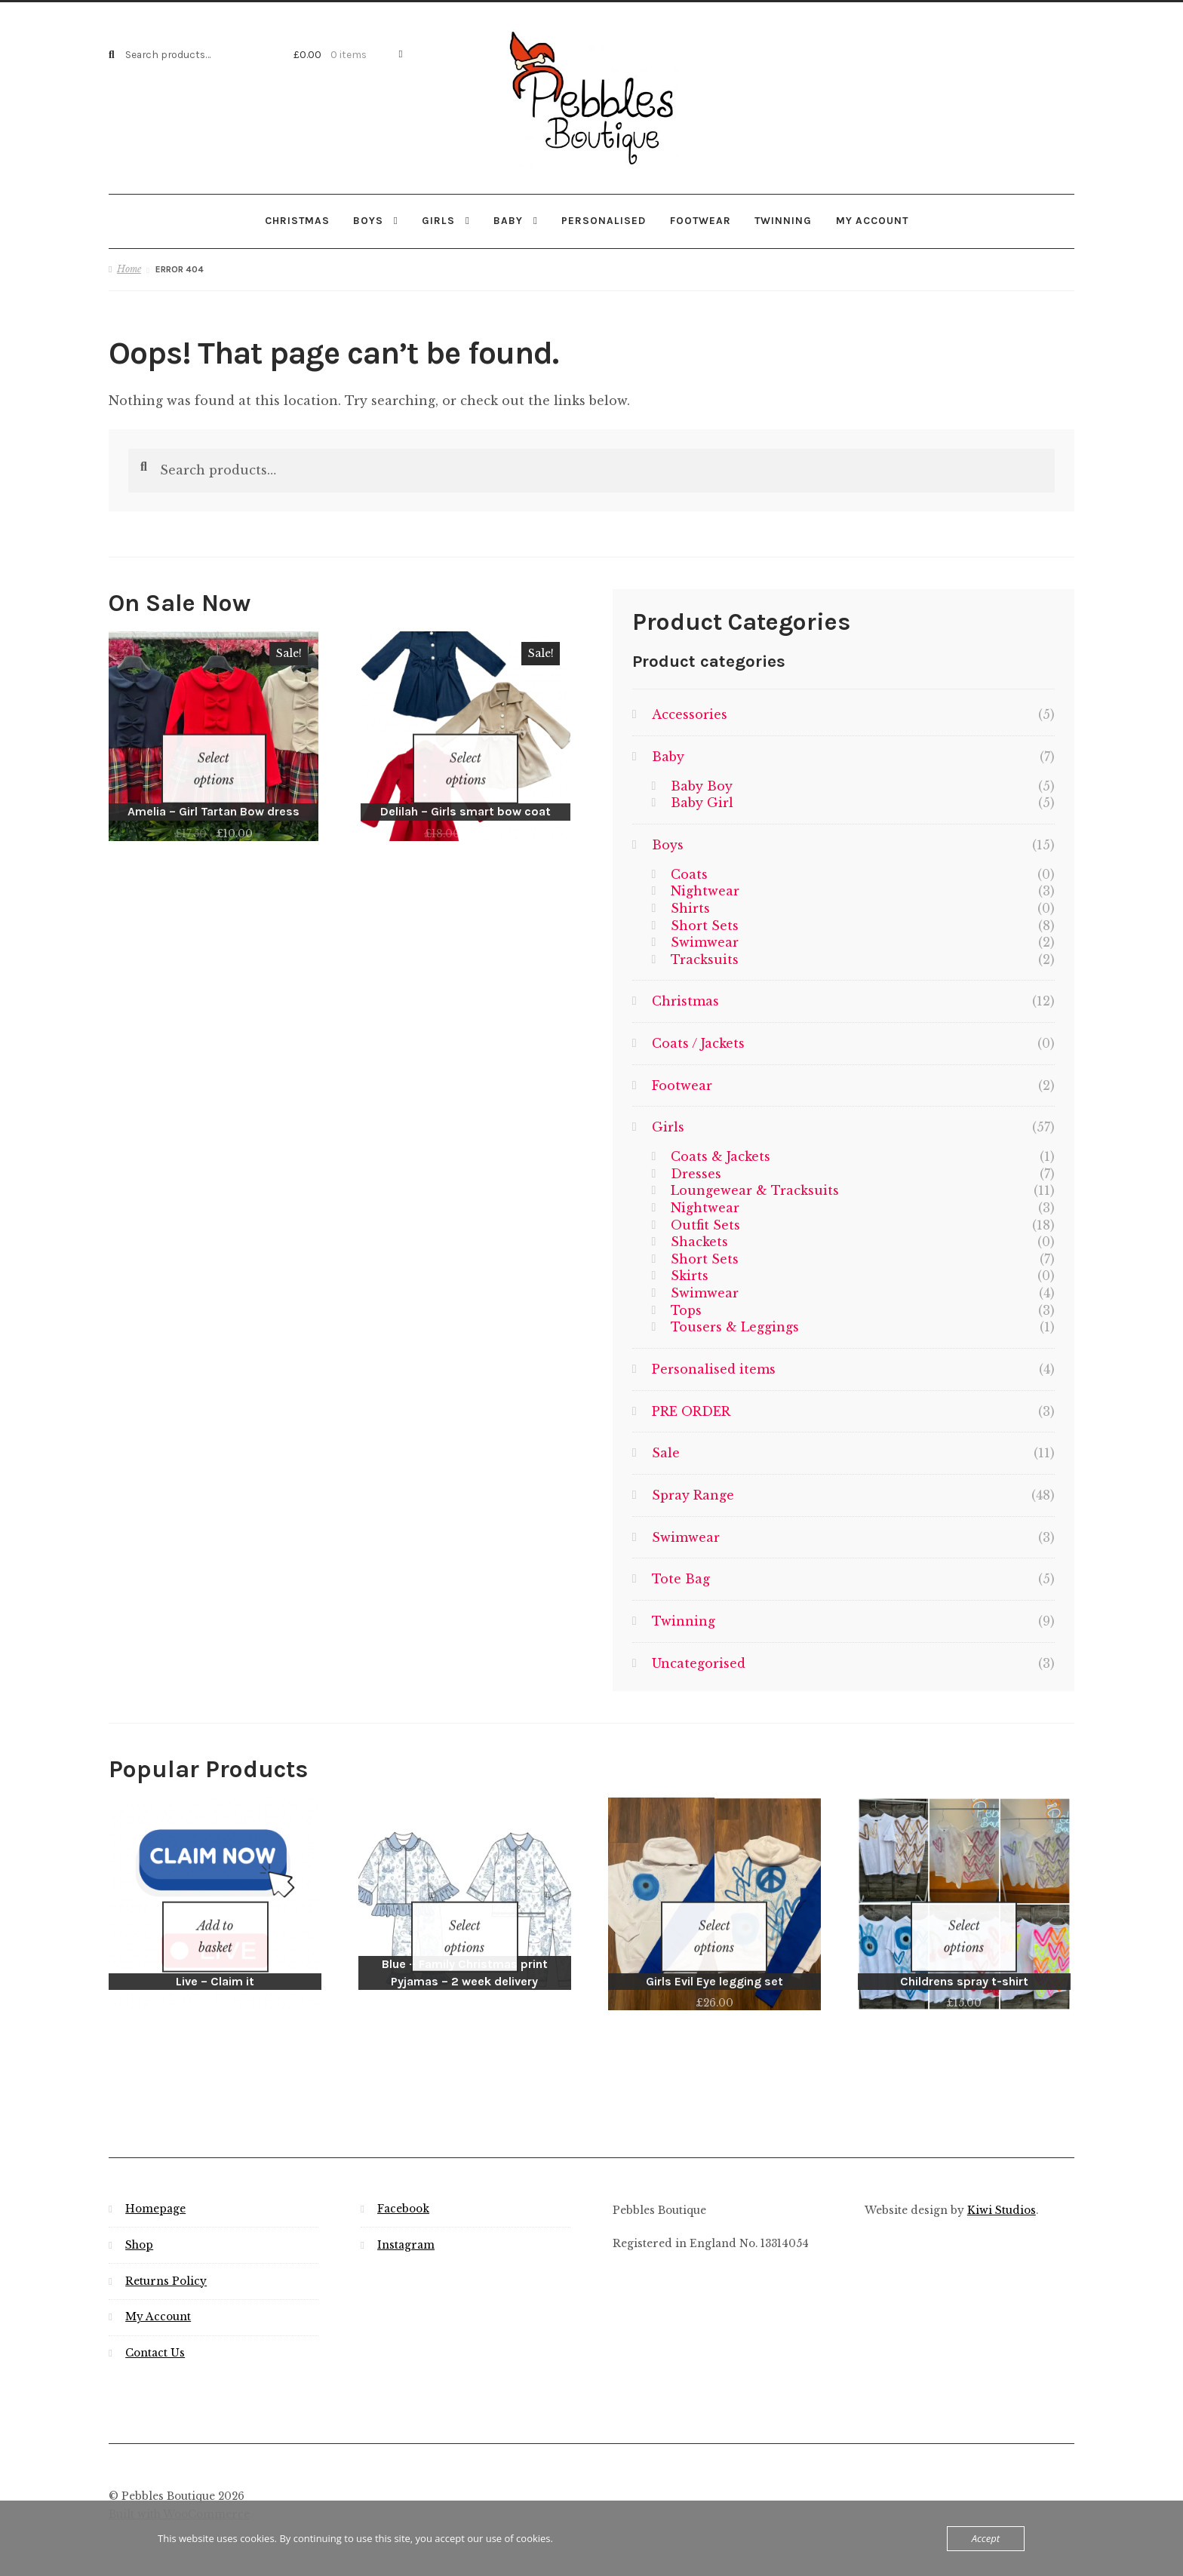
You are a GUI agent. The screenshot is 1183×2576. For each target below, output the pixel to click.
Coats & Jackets (720, 1155)
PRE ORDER (691, 1410)
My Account (158, 2296)
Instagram (406, 2224)
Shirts (690, 907)
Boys (368, 220)
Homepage (155, 2188)
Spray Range (693, 1494)
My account (872, 220)
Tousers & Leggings (735, 1326)
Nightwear (705, 890)
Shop (139, 2224)
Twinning (783, 220)
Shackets (699, 1240)
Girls (438, 220)
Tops (686, 1309)
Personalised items (714, 1368)
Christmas (297, 220)
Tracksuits (705, 958)
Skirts (689, 1274)
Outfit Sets (705, 1223)
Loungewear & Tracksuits (755, 1189)
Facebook (403, 2188)
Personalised (603, 220)
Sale (666, 1452)
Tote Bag (681, 1578)
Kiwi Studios (1001, 2190)
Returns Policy (166, 2261)
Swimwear (705, 941)
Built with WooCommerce (179, 2494)
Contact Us (155, 2332)
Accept (986, 2538)
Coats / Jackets (698, 1042)
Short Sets (705, 924)
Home (129, 268)
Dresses (696, 1172)
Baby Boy (702, 785)
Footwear (700, 220)
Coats (689, 872)
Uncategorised (698, 1661)
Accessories (689, 713)
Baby (508, 220)
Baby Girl (702, 801)
